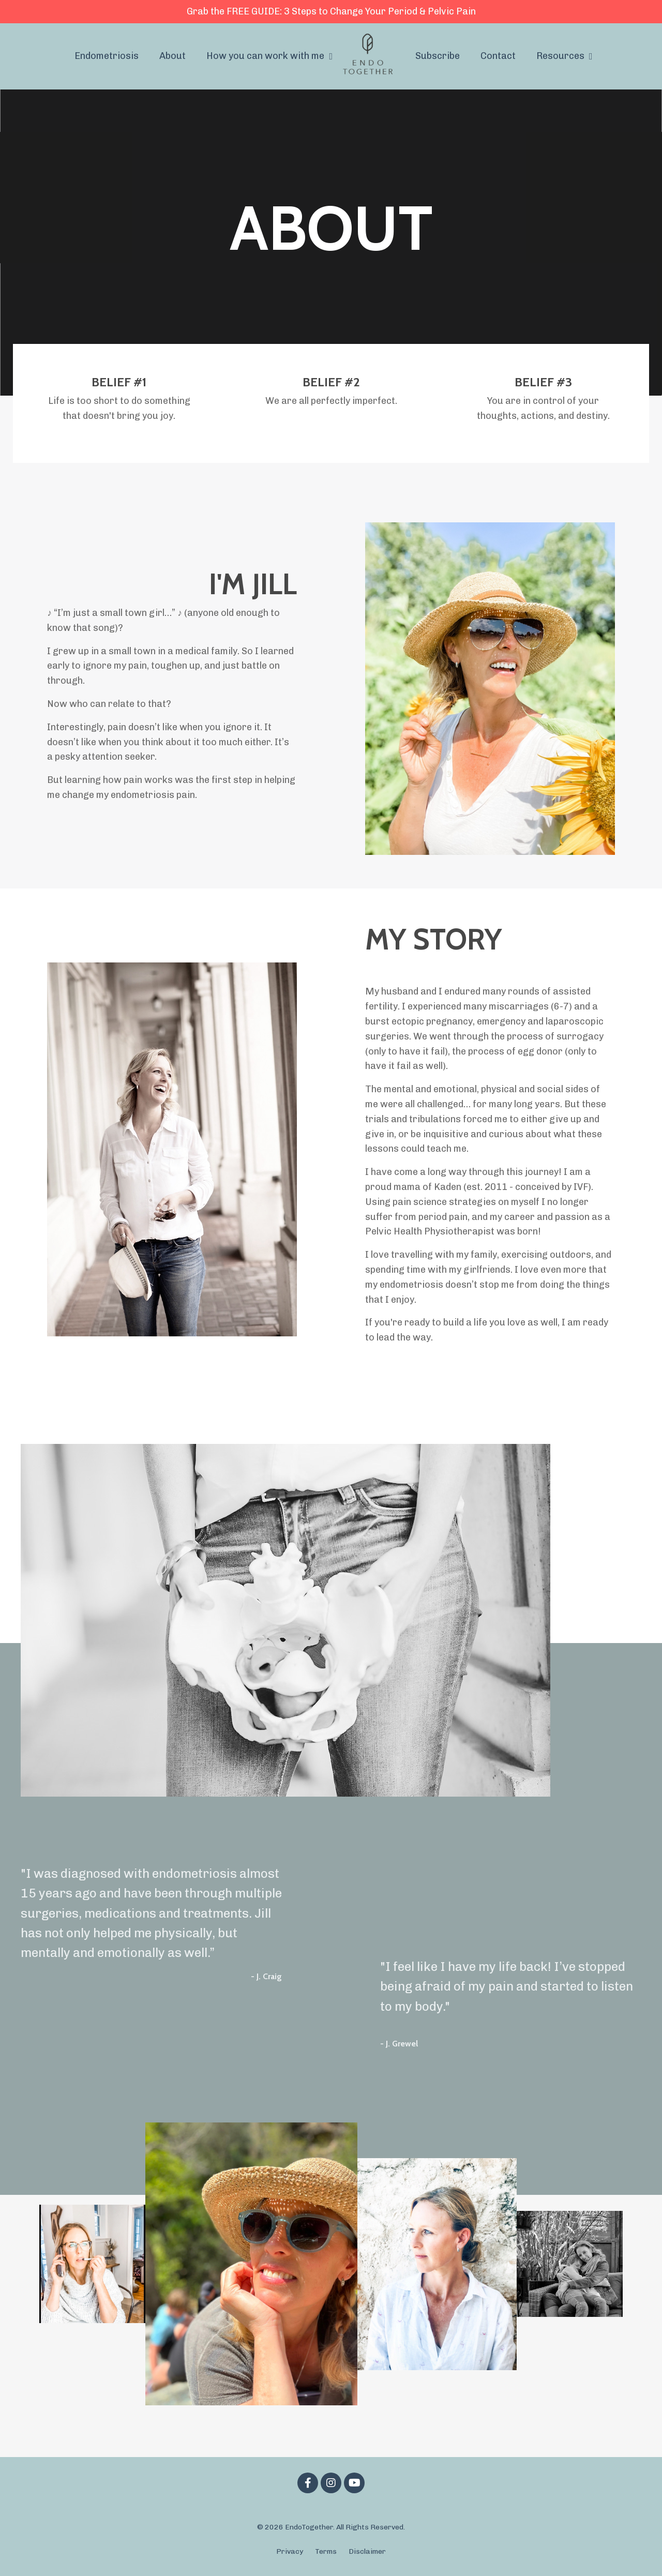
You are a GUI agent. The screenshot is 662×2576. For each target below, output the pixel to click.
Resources (564, 56)
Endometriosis (106, 56)
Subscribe (437, 56)
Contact (498, 56)
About (172, 56)
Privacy (290, 2551)
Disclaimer (367, 2551)
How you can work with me (269, 56)
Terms (326, 2551)
